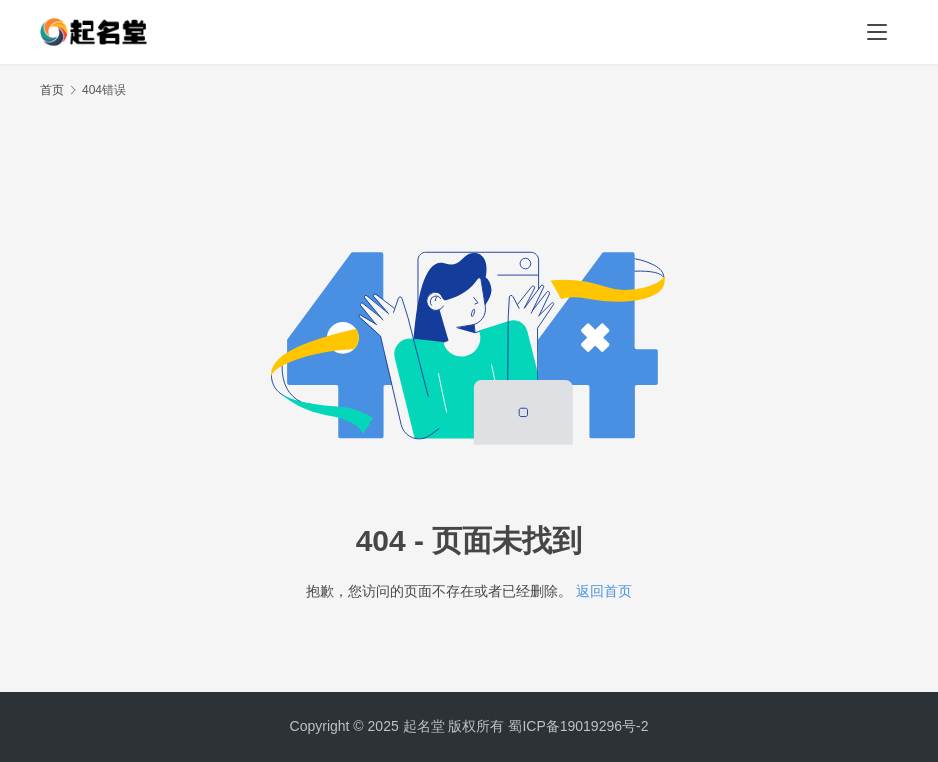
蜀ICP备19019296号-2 (578, 726)
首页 (52, 90)
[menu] (877, 32)
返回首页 (604, 591)
